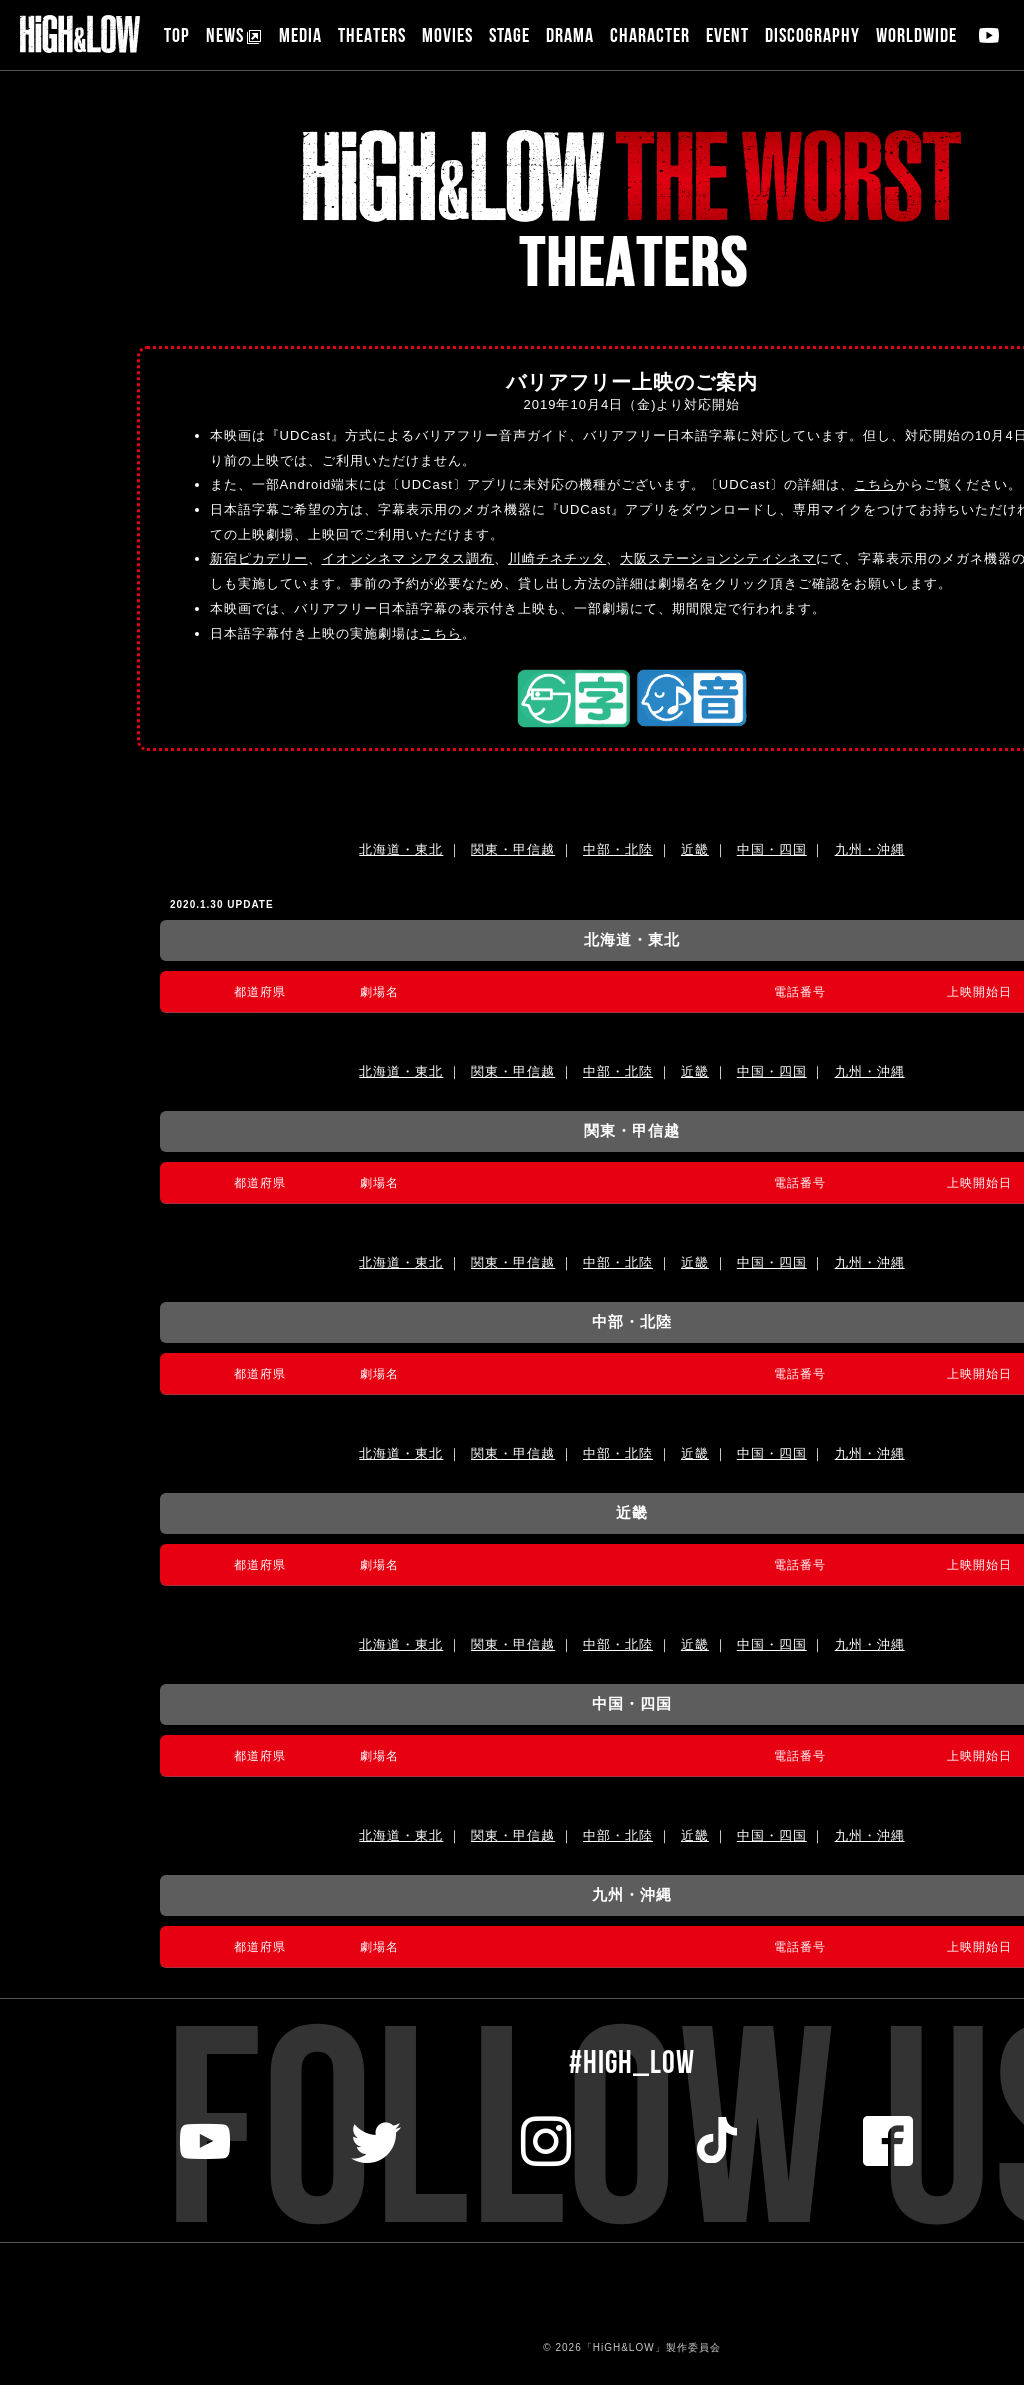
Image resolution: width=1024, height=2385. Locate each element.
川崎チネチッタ (557, 558)
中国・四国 (772, 849)
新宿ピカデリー (259, 558)
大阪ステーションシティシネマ (718, 558)
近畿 (695, 849)
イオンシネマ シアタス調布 (408, 558)
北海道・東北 (401, 849)
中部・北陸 (618, 849)
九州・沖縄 (870, 849)
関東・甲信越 (513, 849)
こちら (875, 484)
